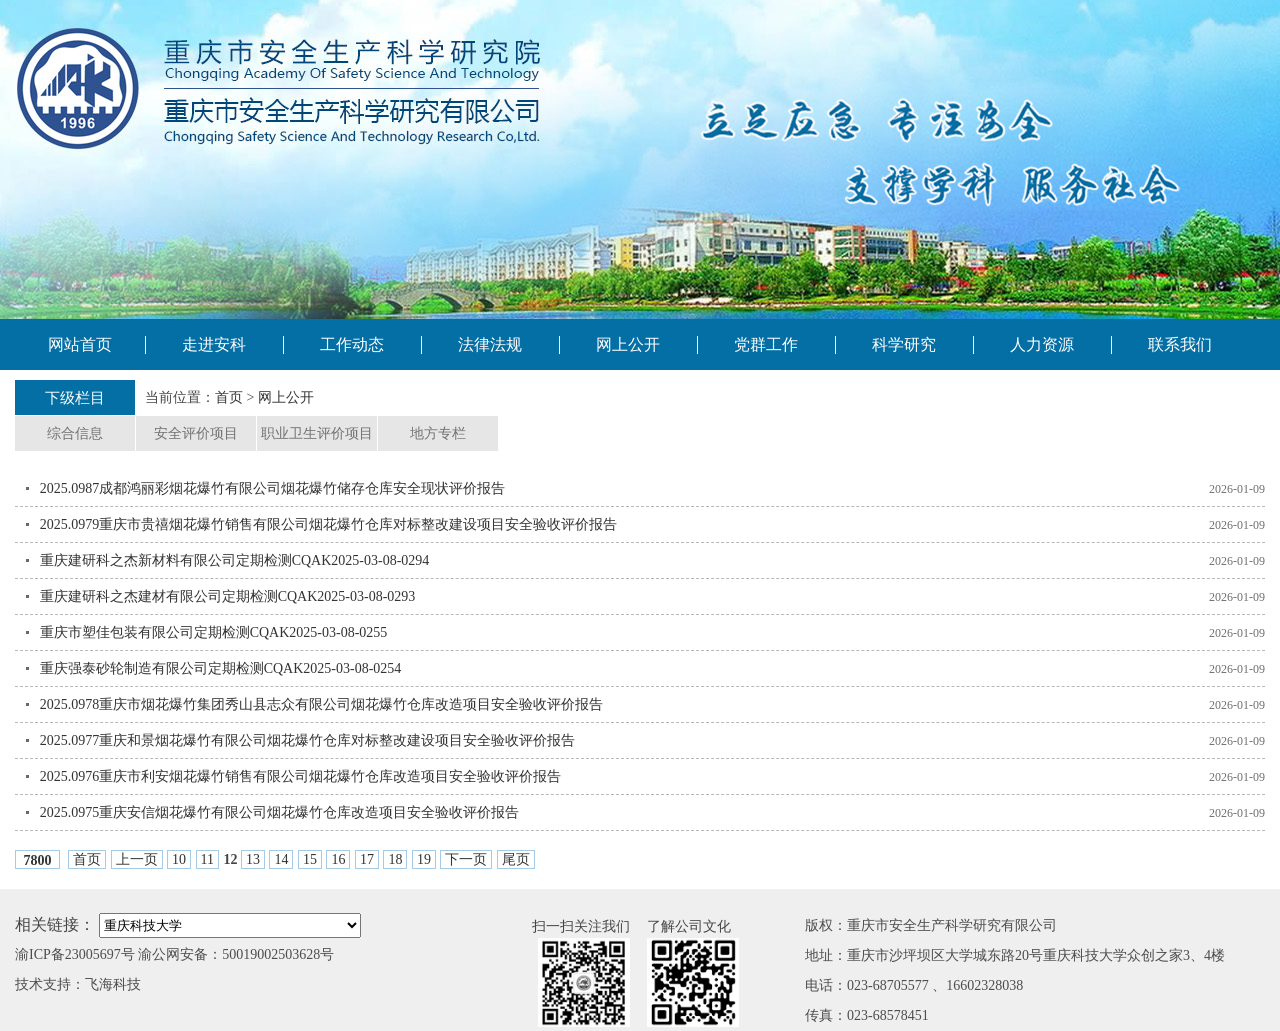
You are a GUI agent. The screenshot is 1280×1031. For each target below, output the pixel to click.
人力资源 (1042, 344)
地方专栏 (438, 433)
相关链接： (55, 924)
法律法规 (490, 344)
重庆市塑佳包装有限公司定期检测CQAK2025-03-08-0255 (214, 632)
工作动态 (352, 344)
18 (395, 859)
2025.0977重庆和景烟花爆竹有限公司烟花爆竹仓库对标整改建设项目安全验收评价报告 (308, 740)
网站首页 (80, 344)
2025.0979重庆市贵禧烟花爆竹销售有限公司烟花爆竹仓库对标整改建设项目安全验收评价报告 (329, 524)
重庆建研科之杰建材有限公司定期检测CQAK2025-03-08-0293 (228, 596)
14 (281, 859)
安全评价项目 (196, 433)
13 (253, 859)
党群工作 (766, 344)
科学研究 (904, 344)
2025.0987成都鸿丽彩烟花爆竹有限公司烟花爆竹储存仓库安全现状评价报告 (273, 488)
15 (310, 859)
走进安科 (214, 344)
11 (207, 859)
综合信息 (75, 433)
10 (179, 859)
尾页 (516, 859)
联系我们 (1180, 344)
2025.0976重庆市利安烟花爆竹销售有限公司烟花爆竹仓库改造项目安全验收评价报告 (301, 776)
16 (338, 859)
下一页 (466, 859)
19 (424, 859)
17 (367, 859)
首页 (229, 397)
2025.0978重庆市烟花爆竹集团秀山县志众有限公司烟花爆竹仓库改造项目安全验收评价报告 (322, 704)
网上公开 (628, 344)
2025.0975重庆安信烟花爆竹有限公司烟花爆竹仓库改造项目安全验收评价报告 (280, 812)
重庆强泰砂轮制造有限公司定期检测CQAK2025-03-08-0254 (221, 668)
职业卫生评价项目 (317, 433)
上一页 (137, 859)
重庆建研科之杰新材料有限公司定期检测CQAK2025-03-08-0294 (235, 560)
